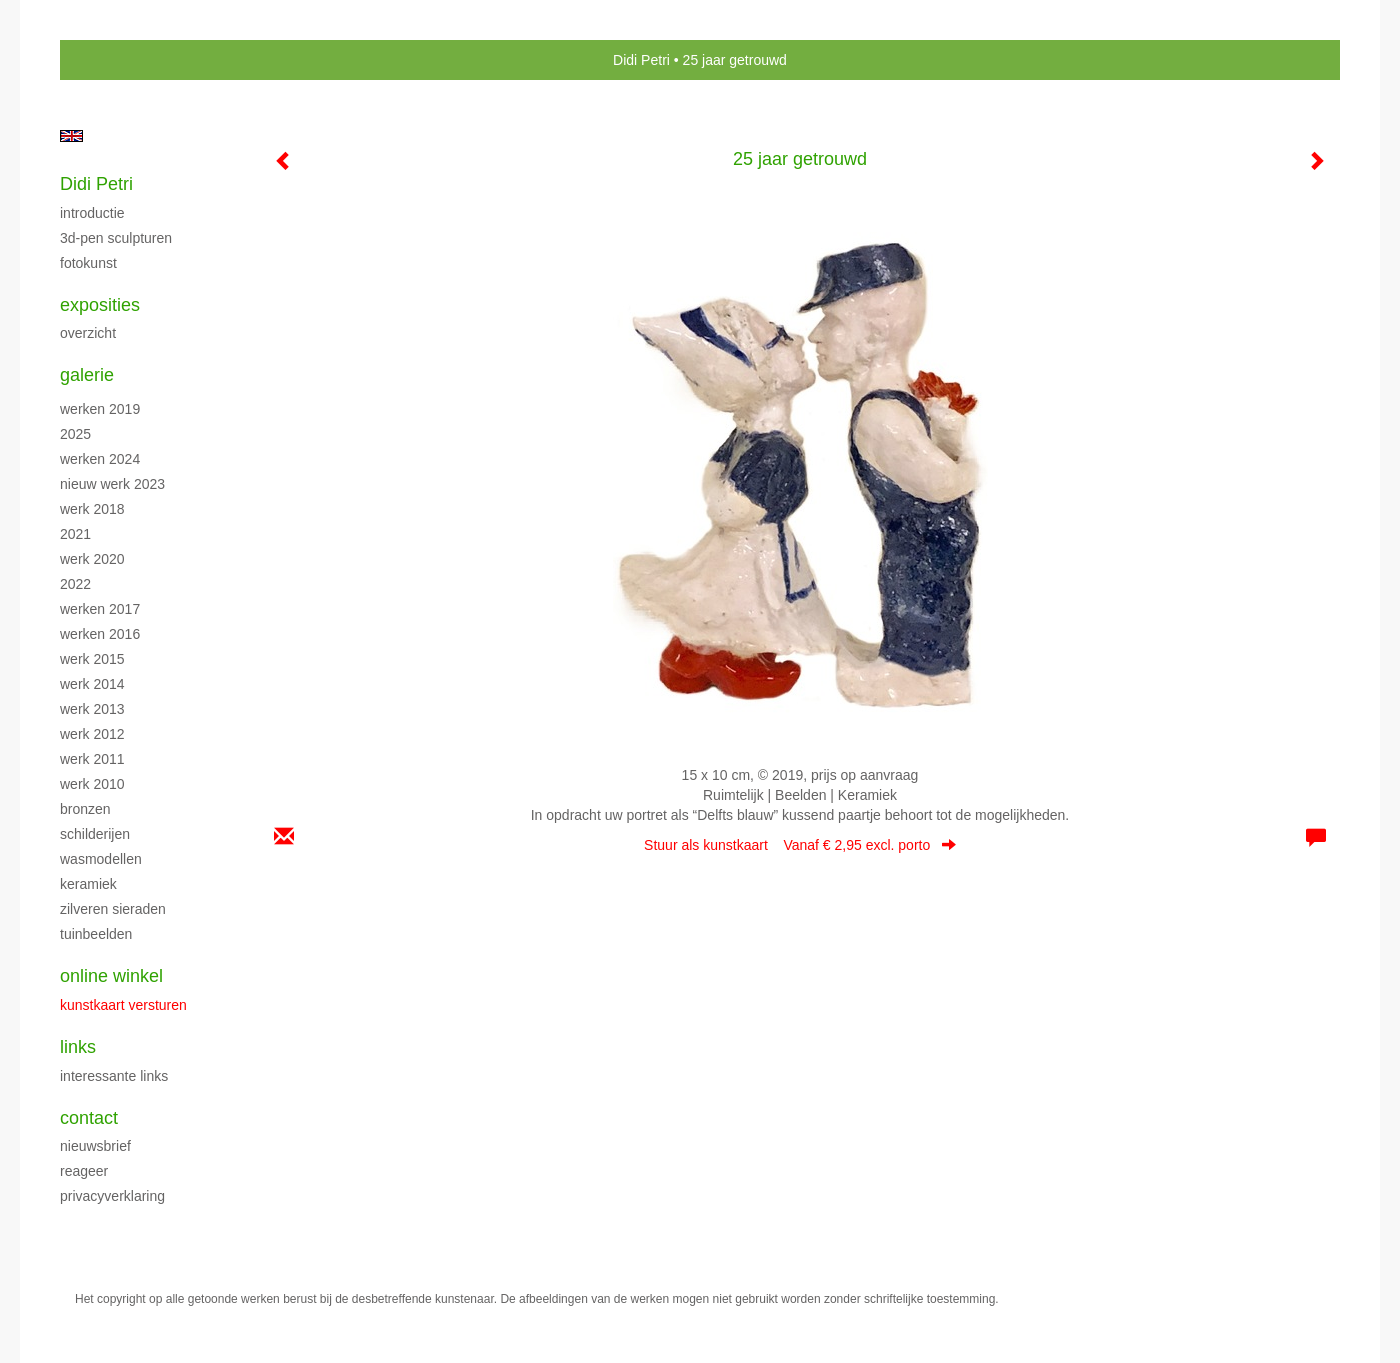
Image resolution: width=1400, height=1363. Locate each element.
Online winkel (111, 976)
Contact (89, 1118)
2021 (75, 534)
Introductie (92, 213)
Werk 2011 (92, 759)
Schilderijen (95, 834)
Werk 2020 (92, 559)
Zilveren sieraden (113, 909)
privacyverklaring (112, 1196)
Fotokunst (88, 263)
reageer (84, 1171)
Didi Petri (641, 60)
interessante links (114, 1076)
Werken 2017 (100, 609)
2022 (75, 584)
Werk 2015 (92, 659)
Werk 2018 (92, 509)
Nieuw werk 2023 (112, 484)
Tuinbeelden (96, 934)
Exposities (100, 305)
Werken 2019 (100, 409)
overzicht (88, 333)
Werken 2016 (100, 634)
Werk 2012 (92, 734)
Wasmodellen (101, 859)
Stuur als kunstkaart (800, 845)
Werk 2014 (92, 684)
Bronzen (85, 809)
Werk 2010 (92, 784)
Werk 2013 (92, 709)
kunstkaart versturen (123, 1005)
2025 (75, 434)
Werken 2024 (100, 459)
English (71, 136)
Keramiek (88, 884)
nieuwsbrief (95, 1146)
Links (78, 1047)
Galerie (87, 375)
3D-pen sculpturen (116, 238)
